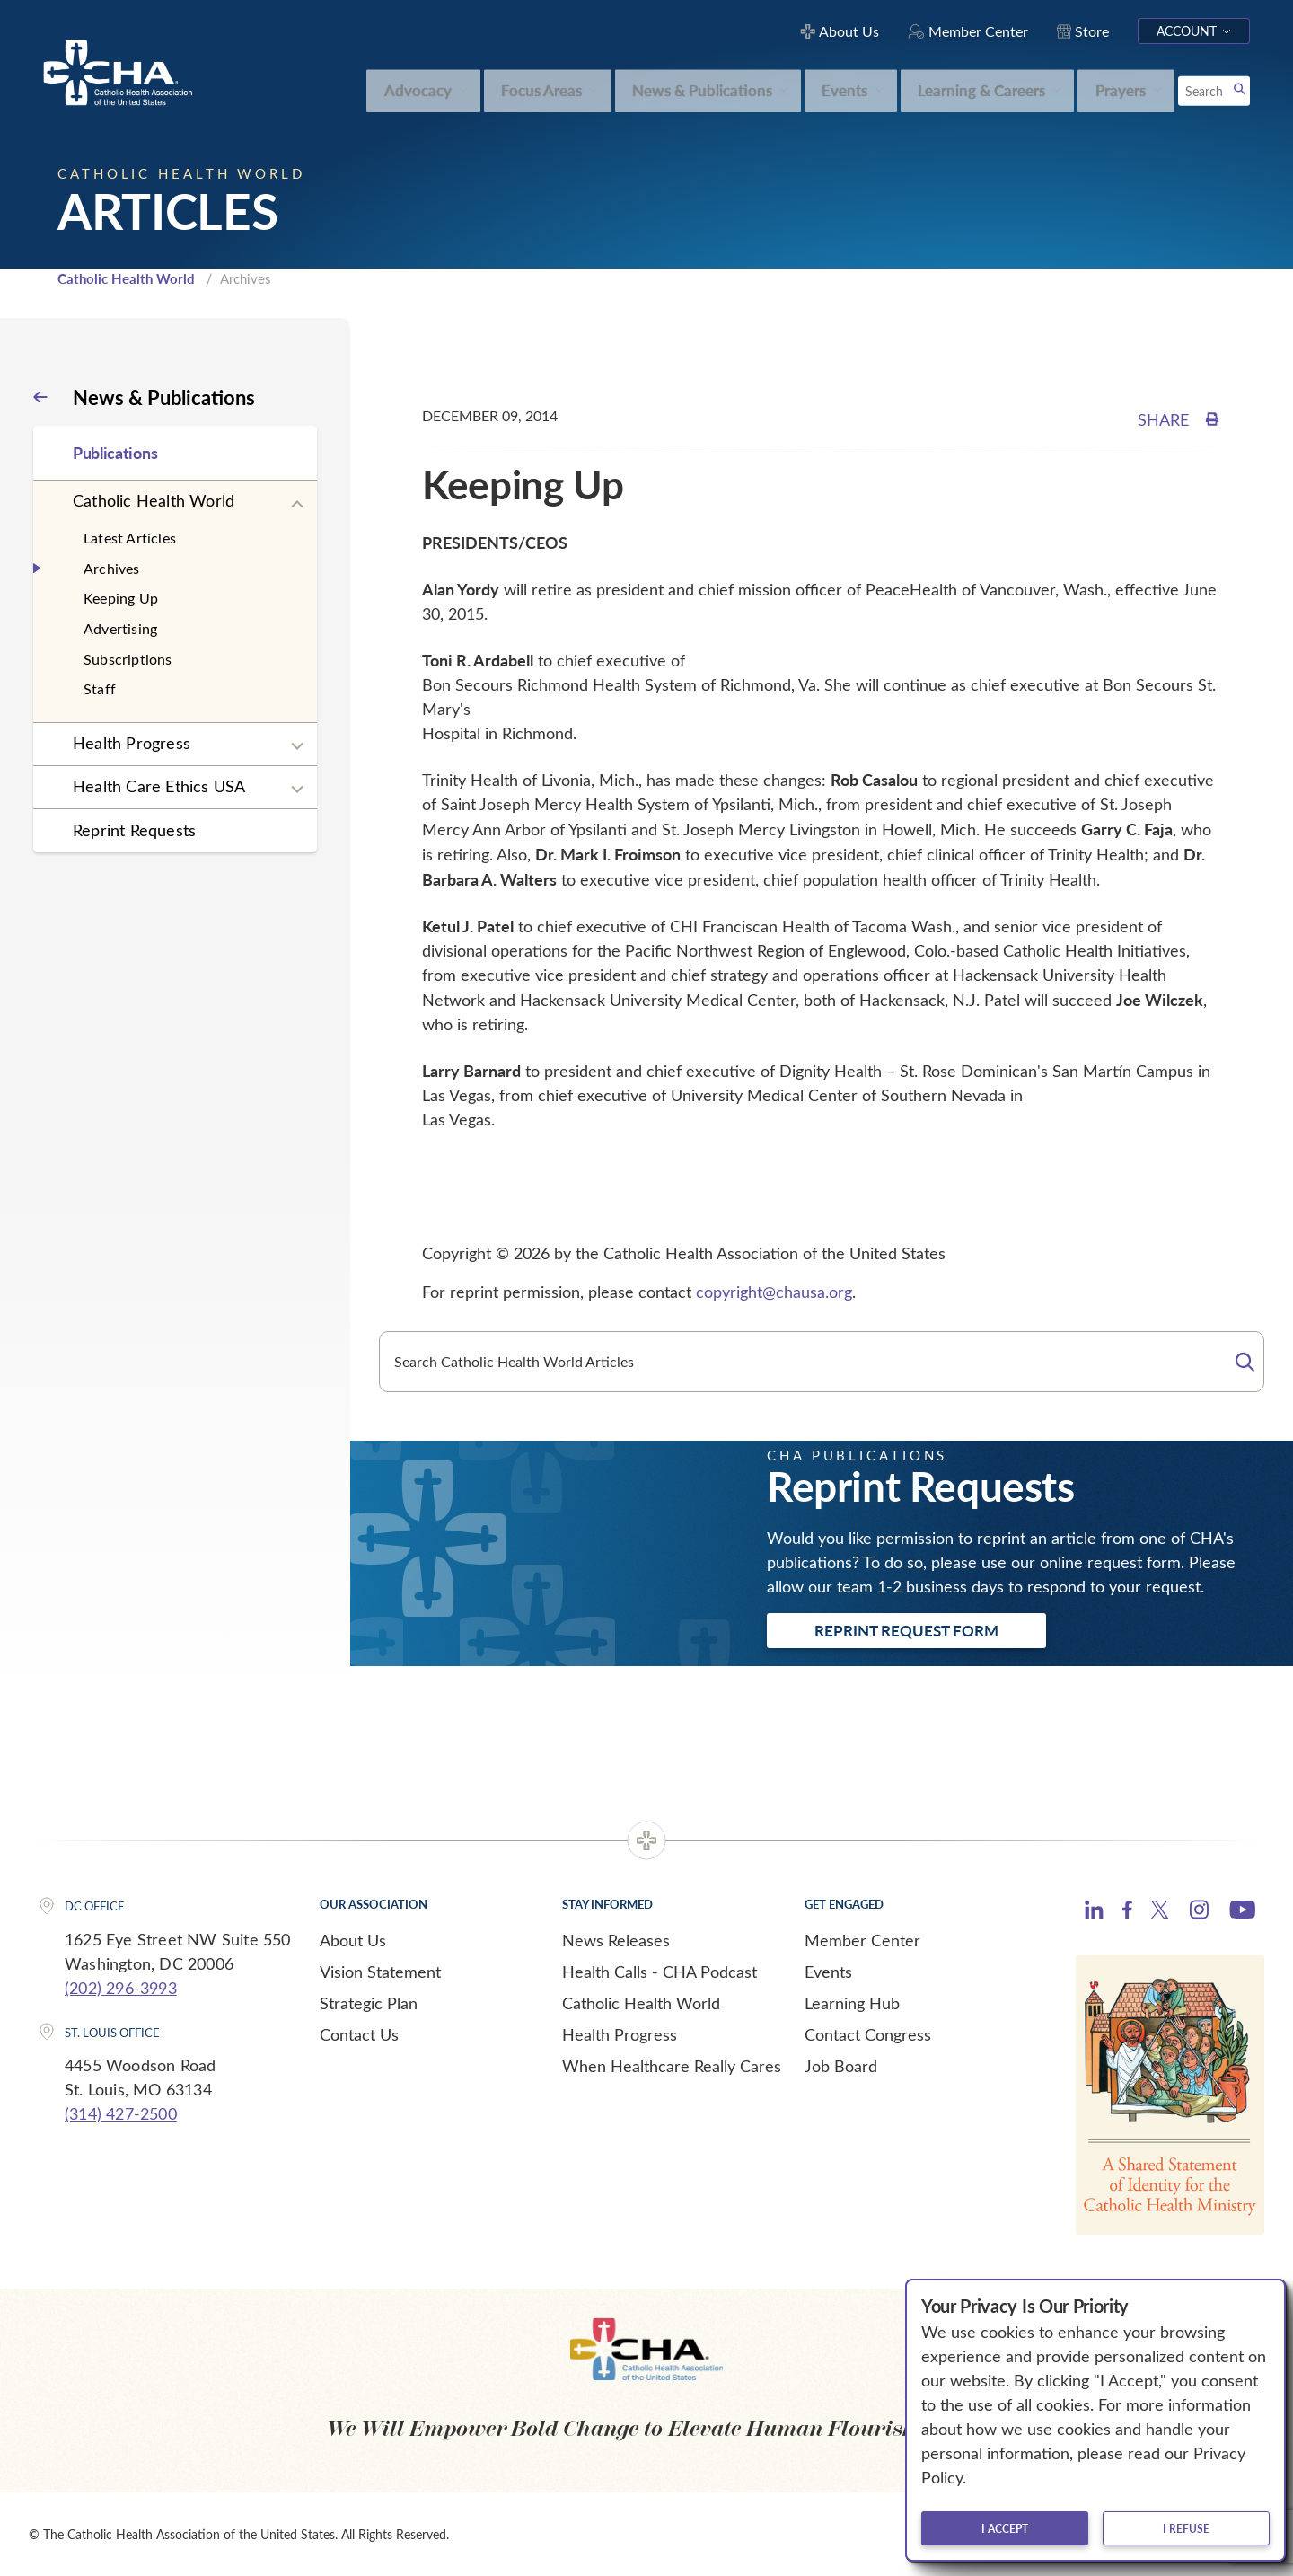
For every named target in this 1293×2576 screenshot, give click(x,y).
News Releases (616, 1940)
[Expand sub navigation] (297, 505)
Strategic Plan (369, 2003)
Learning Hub (852, 2003)
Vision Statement (380, 1971)
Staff (100, 688)
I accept (1004, 2528)
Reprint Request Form (906, 1630)
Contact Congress (868, 2034)
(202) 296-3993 (121, 1987)
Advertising (120, 628)
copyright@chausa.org (774, 1291)
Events (828, 1971)
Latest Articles (130, 537)
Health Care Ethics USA (159, 786)
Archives (112, 568)
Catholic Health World (126, 278)
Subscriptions (128, 658)
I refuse (1186, 2528)
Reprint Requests (134, 830)
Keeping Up (121, 597)
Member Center (862, 1940)
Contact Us (359, 2034)
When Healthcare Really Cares (671, 2066)
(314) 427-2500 (121, 2113)
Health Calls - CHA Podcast (659, 1971)
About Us (353, 1940)
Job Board (841, 2066)
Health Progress (131, 743)
